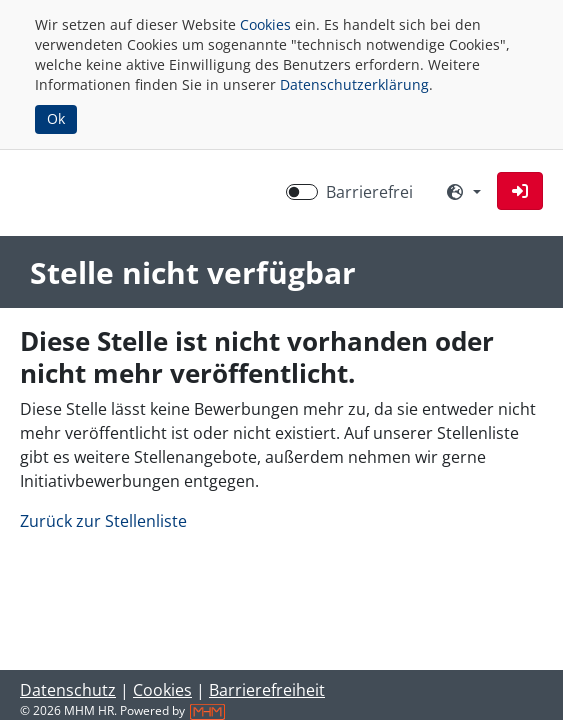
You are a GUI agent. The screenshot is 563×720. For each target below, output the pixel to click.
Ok (56, 118)
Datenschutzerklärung (354, 84)
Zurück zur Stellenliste (103, 521)
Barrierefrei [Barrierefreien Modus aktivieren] (369, 192)
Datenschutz (68, 690)
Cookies (265, 24)
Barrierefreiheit (267, 690)
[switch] (302, 192)
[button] (520, 191)
